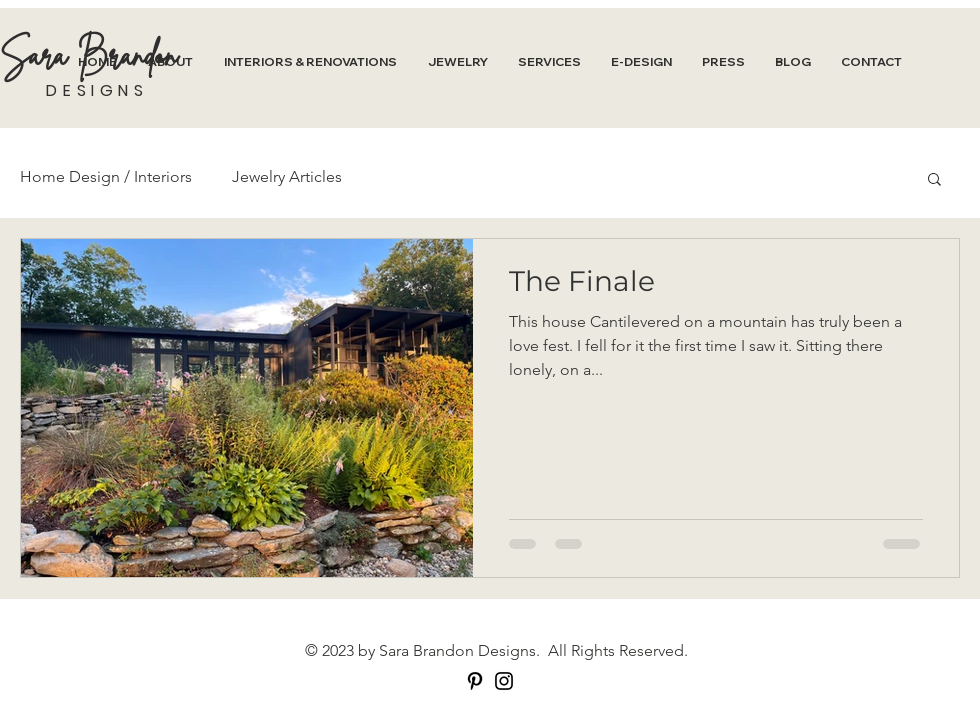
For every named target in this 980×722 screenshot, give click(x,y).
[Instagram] (504, 681)
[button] (934, 180)
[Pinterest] (475, 681)
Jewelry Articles (287, 176)
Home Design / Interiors (106, 176)
